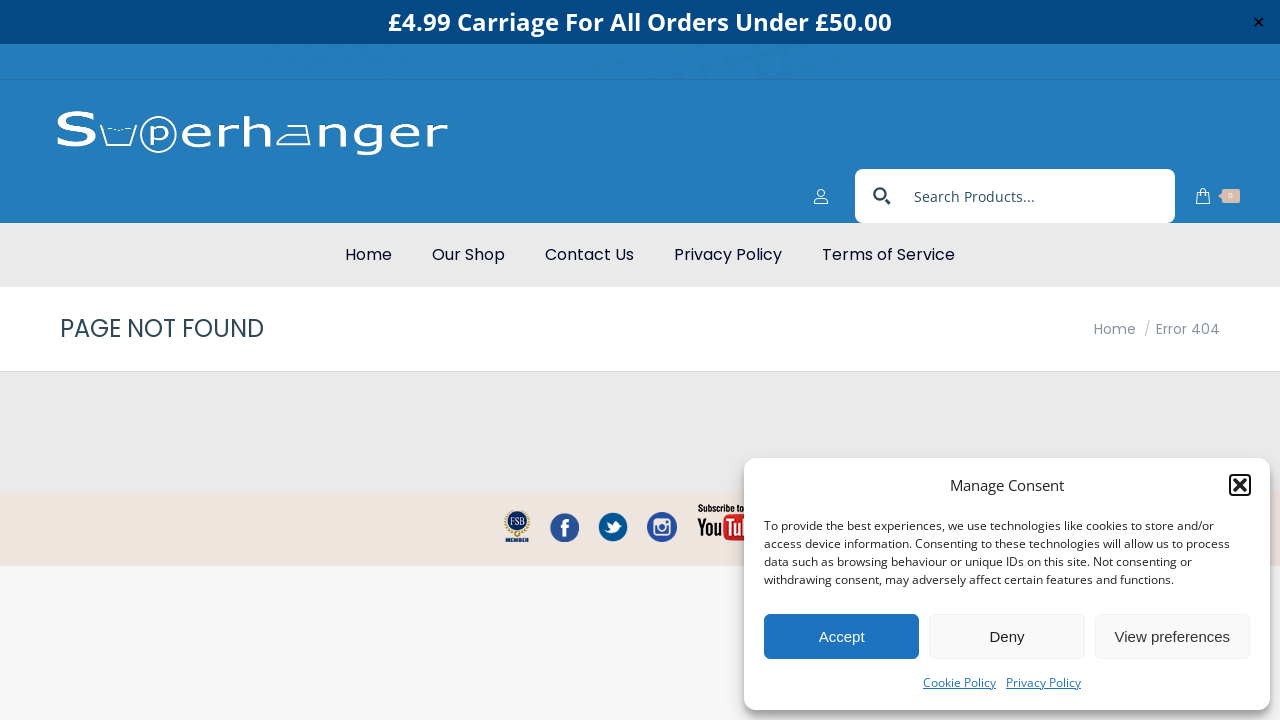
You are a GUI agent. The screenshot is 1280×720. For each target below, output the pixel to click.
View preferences (1173, 636)
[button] (1240, 485)
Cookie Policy (959, 682)
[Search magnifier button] (882, 160)
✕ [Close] (1258, 22)
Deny (1006, 636)
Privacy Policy (1043, 682)
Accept (842, 636)
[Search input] (1037, 160)
